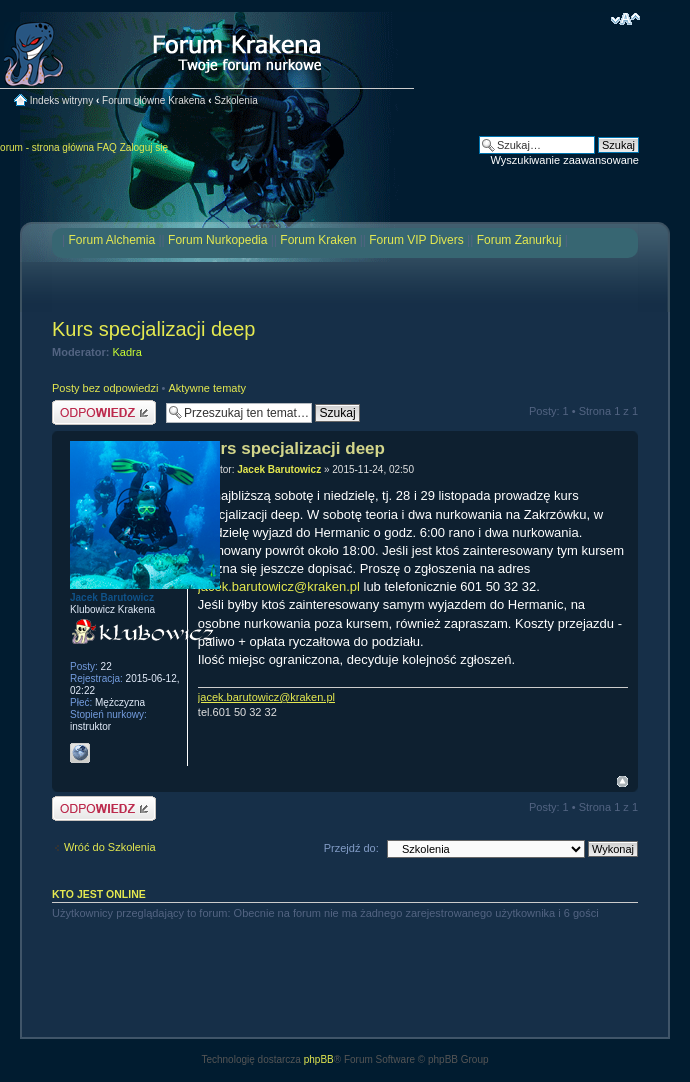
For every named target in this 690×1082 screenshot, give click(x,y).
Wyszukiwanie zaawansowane (565, 160)
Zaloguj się (144, 147)
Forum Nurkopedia (217, 240)
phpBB (319, 1059)
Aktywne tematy (207, 388)
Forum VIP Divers (416, 240)
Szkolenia (235, 100)
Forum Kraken (318, 240)
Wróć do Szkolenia (110, 847)
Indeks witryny (61, 100)
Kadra (127, 352)
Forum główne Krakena (153, 100)
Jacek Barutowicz (279, 469)
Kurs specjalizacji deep (153, 329)
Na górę (622, 781)
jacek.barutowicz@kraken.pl (279, 586)
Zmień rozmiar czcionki (625, 19)
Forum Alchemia (111, 240)
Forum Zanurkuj (519, 240)
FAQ (107, 147)
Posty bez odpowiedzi (105, 388)
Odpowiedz (104, 412)
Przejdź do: (351, 848)
